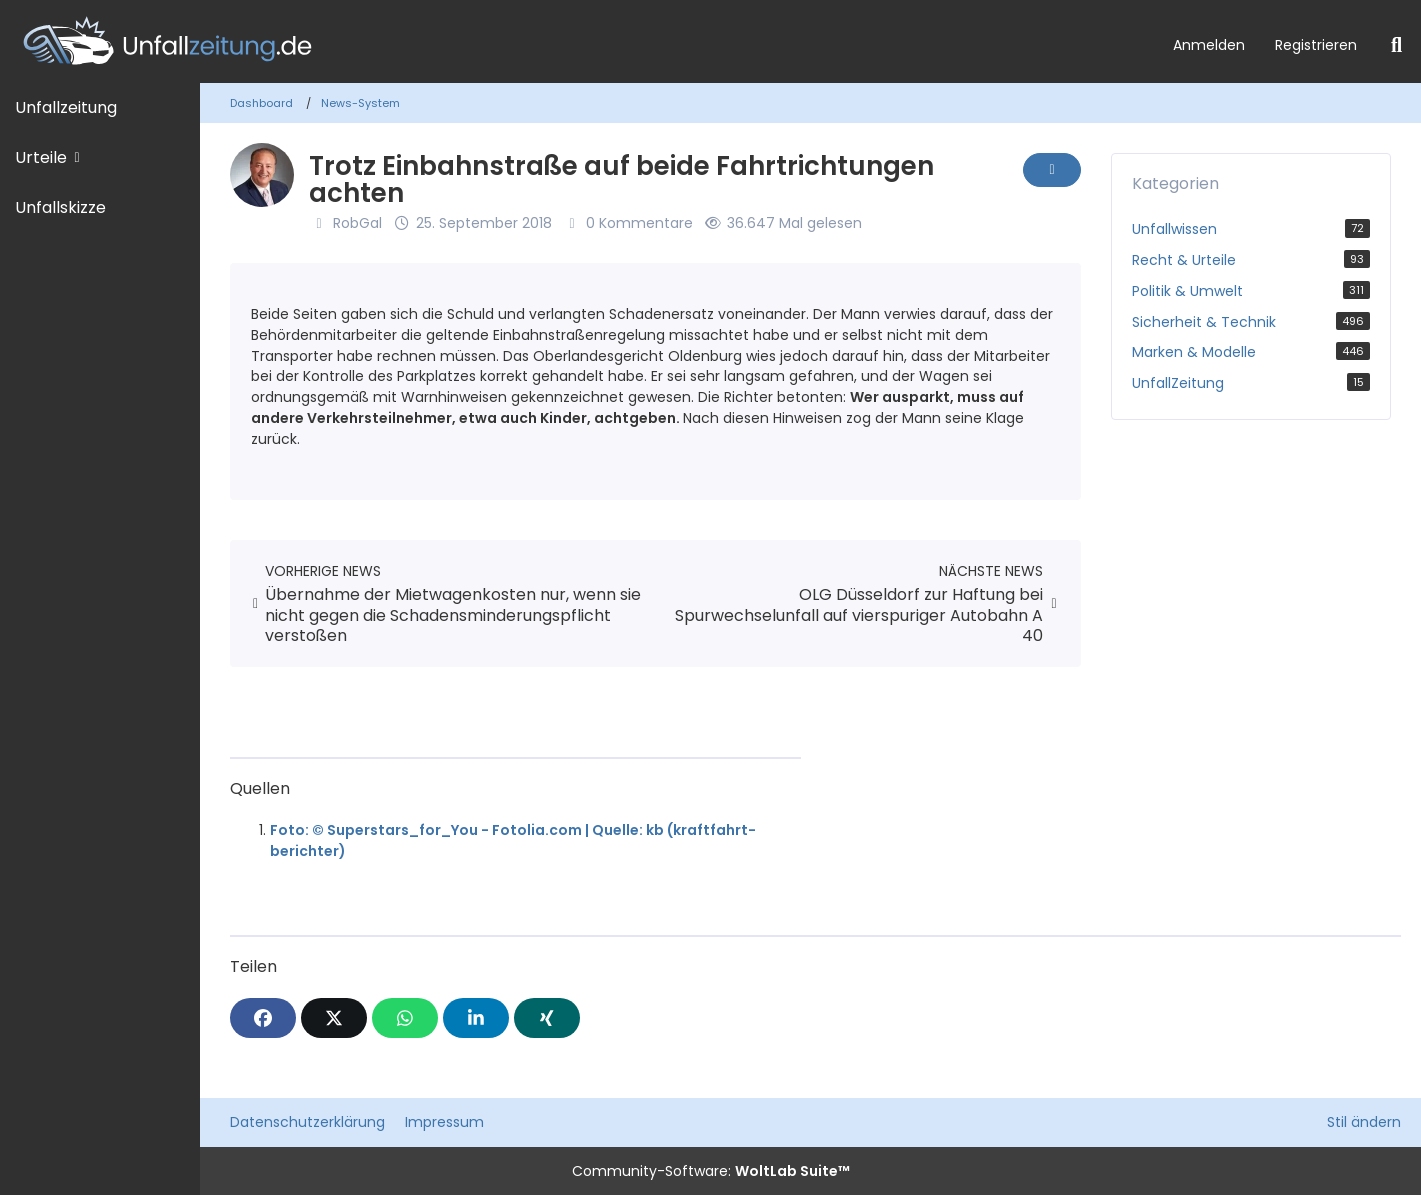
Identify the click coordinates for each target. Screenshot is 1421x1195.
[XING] (547, 1018)
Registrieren (1316, 45)
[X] (334, 1018)
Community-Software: (711, 1171)
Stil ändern (1364, 1122)
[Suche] (1396, 45)
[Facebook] (263, 1018)
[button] (476, 1018)
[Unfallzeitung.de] (579, 41)
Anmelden (1209, 45)
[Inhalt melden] (1052, 170)
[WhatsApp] (405, 1018)
